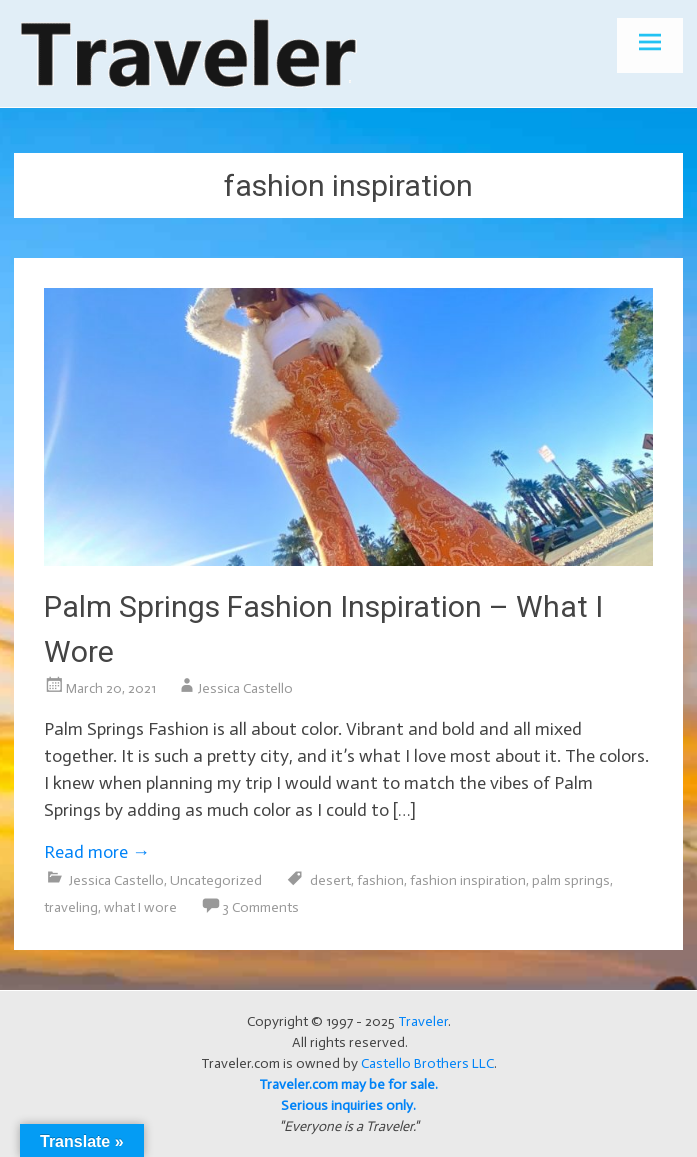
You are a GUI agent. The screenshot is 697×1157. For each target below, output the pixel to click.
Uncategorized (216, 880)
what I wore (140, 907)
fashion (380, 880)
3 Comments (260, 907)
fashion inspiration (468, 880)
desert (330, 880)
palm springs (571, 880)
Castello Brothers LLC (427, 1063)
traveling (71, 907)
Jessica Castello (245, 688)
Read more (97, 852)
